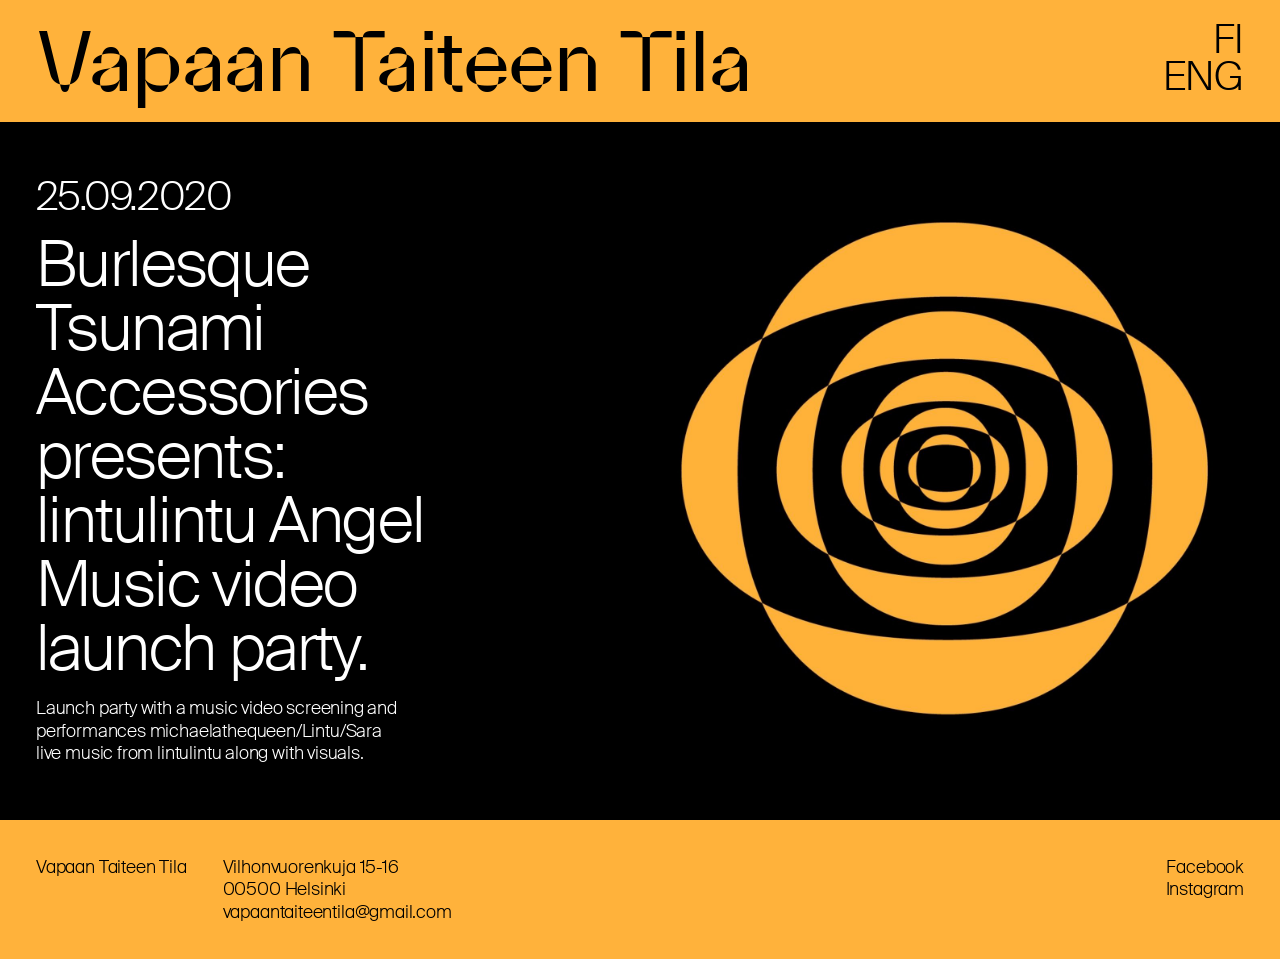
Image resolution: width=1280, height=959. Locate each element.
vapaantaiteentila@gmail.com (337, 912)
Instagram (1205, 889)
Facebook (1205, 867)
